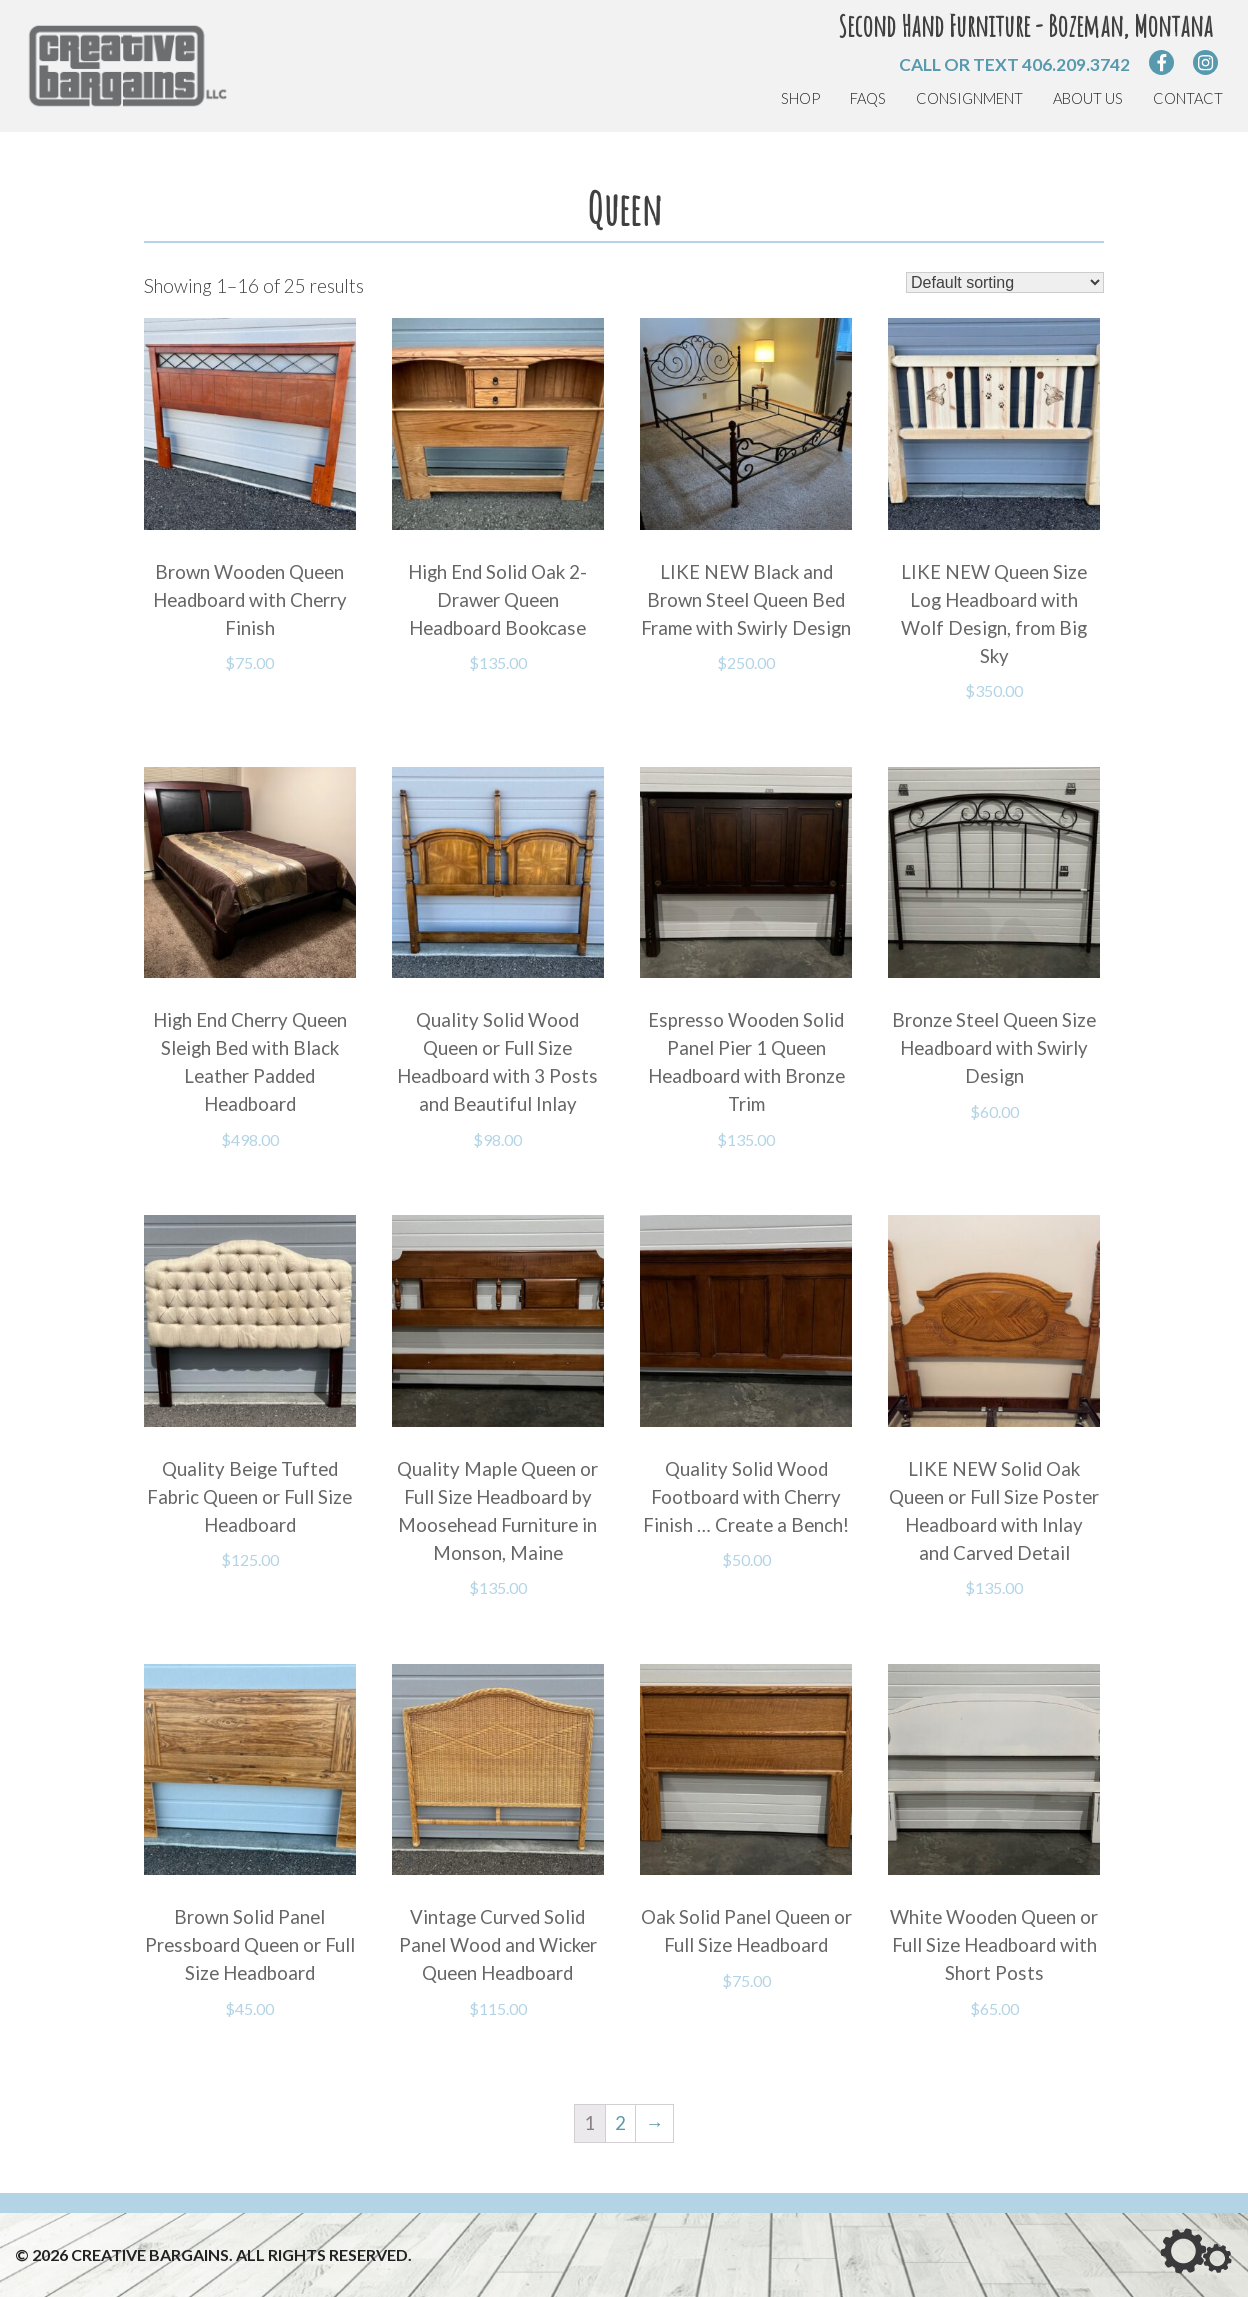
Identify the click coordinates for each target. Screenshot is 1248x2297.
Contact (1188, 98)
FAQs (868, 98)
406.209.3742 (1076, 64)
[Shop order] (1005, 282)
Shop (800, 98)
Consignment (969, 98)
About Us (1088, 98)
